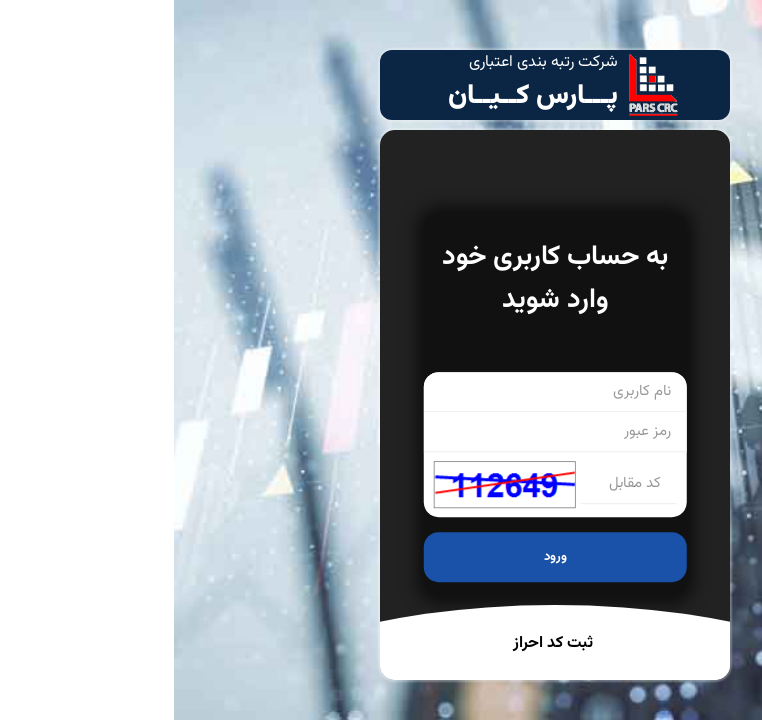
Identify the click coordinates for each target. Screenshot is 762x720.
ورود (381, 557)
